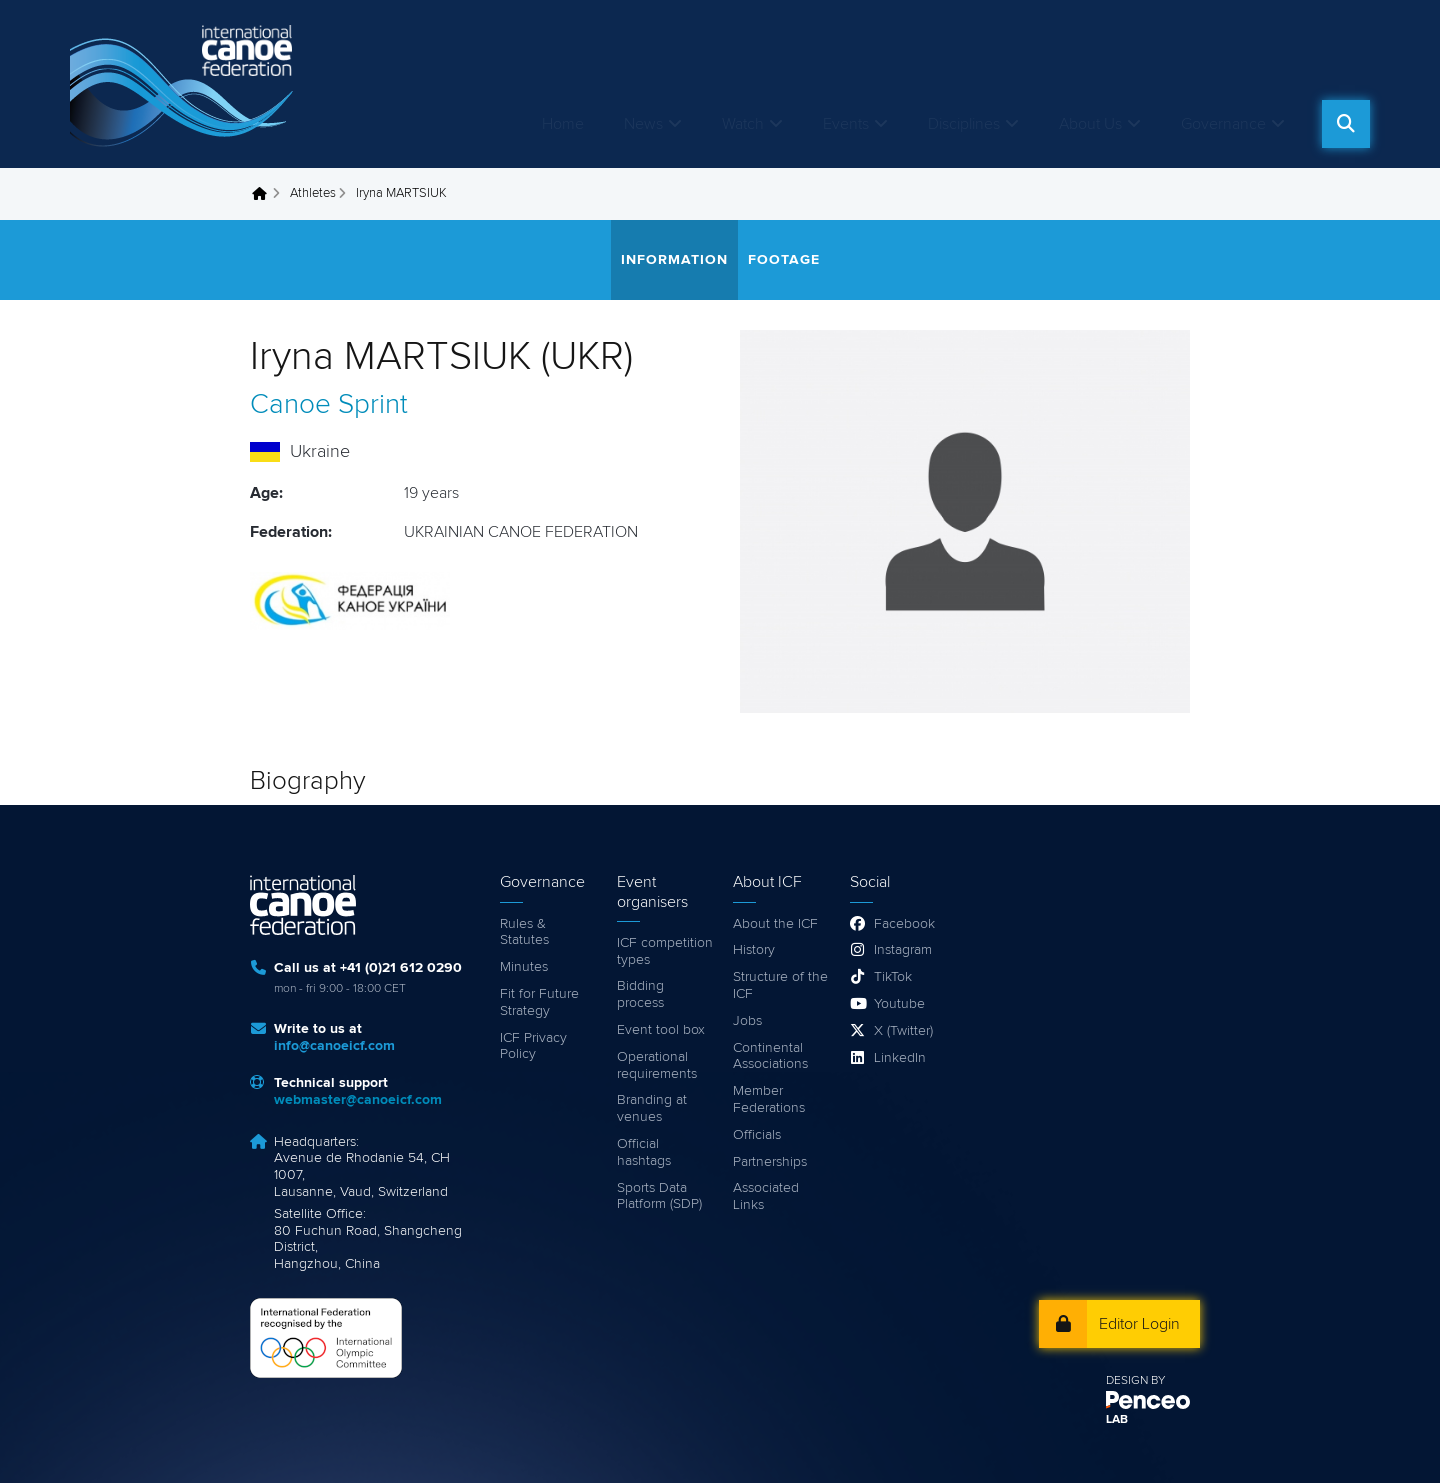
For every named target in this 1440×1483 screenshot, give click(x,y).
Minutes (524, 967)
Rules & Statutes (524, 932)
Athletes (313, 193)
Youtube (899, 1004)
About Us (1090, 124)
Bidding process (640, 994)
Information (674, 260)
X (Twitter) (903, 1031)
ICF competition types (665, 951)
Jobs (747, 1021)
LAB (1117, 1420)
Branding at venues (652, 1108)
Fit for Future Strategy (539, 1002)
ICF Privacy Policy (533, 1046)
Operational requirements (657, 1065)
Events (846, 124)
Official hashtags (644, 1152)
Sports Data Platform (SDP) (659, 1196)
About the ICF (775, 924)
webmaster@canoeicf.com (358, 1100)
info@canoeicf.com (334, 1046)
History (754, 950)
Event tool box (661, 1030)
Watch (743, 124)
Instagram (903, 950)
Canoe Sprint (329, 405)
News (643, 124)
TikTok (893, 977)
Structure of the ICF (780, 985)
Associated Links (766, 1196)
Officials (757, 1135)
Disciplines (964, 124)
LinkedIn (900, 1058)
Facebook (904, 924)
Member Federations (769, 1099)
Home (563, 124)
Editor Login (1139, 1324)
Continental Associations (770, 1056)
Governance (1223, 124)
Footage (784, 260)
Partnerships (770, 1162)
